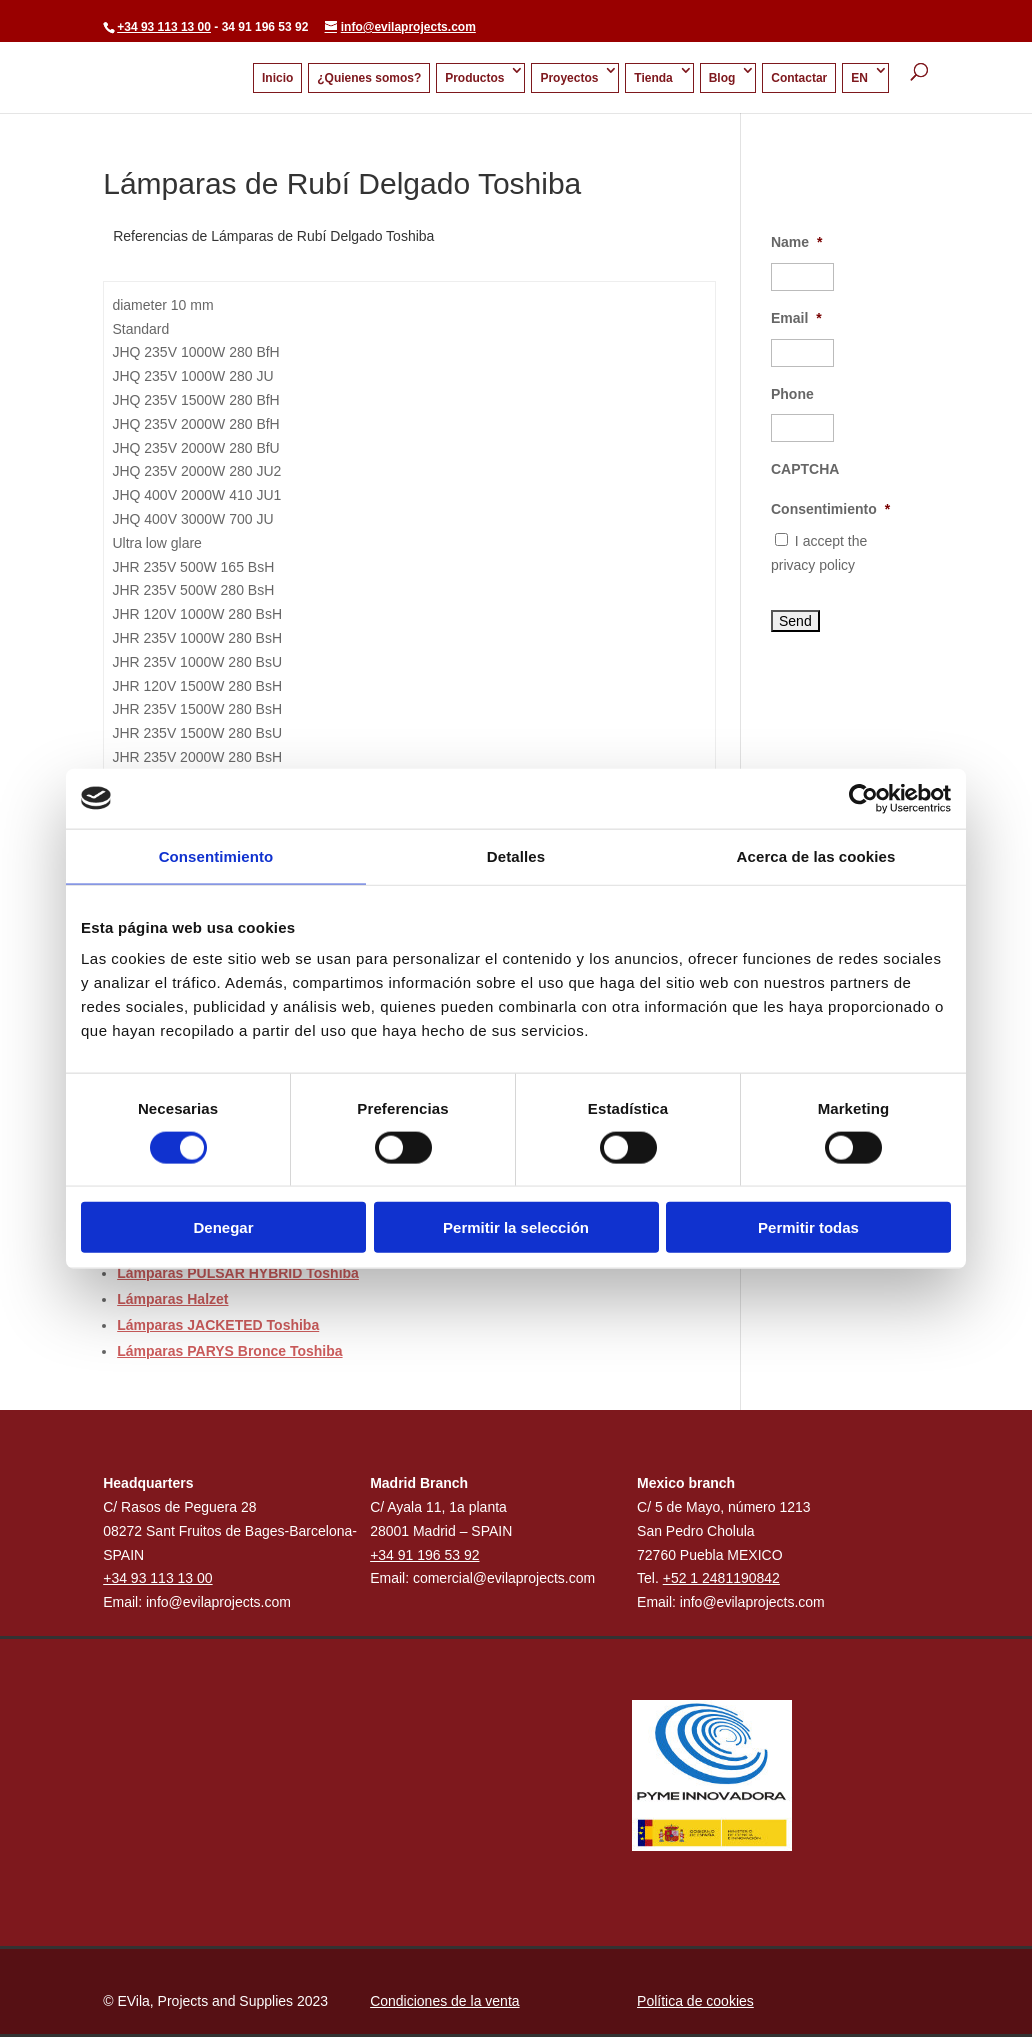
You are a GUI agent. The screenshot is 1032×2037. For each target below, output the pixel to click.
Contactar (799, 78)
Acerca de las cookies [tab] (816, 855)
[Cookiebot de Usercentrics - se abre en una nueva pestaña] (863, 798)
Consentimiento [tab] (216, 855)
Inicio (277, 78)
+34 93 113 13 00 (164, 27)
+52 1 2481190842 (721, 1578)
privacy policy (813, 565)
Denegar (223, 1227)
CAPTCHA (805, 469)
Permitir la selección (516, 1227)
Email (796, 318)
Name (797, 242)
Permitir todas (808, 1227)
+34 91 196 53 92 (424, 1555)
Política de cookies (695, 2001)
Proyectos (569, 78)
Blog (722, 78)
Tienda (653, 78)
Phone (792, 394)
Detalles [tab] (516, 855)
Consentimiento (830, 509)
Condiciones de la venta (444, 2001)
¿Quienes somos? (369, 78)
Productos (474, 78)
